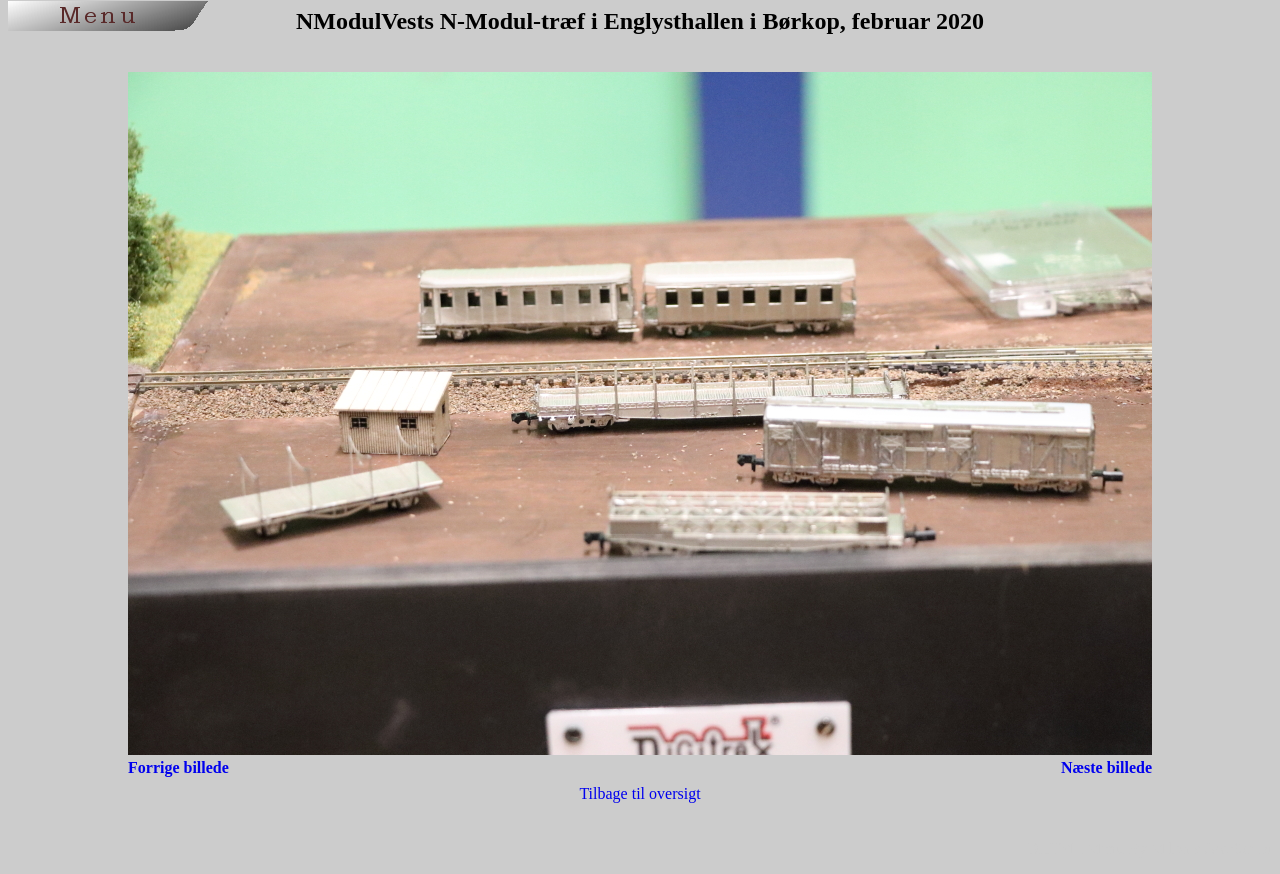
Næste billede (1106, 767)
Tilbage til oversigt (639, 793)
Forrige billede (178, 767)
